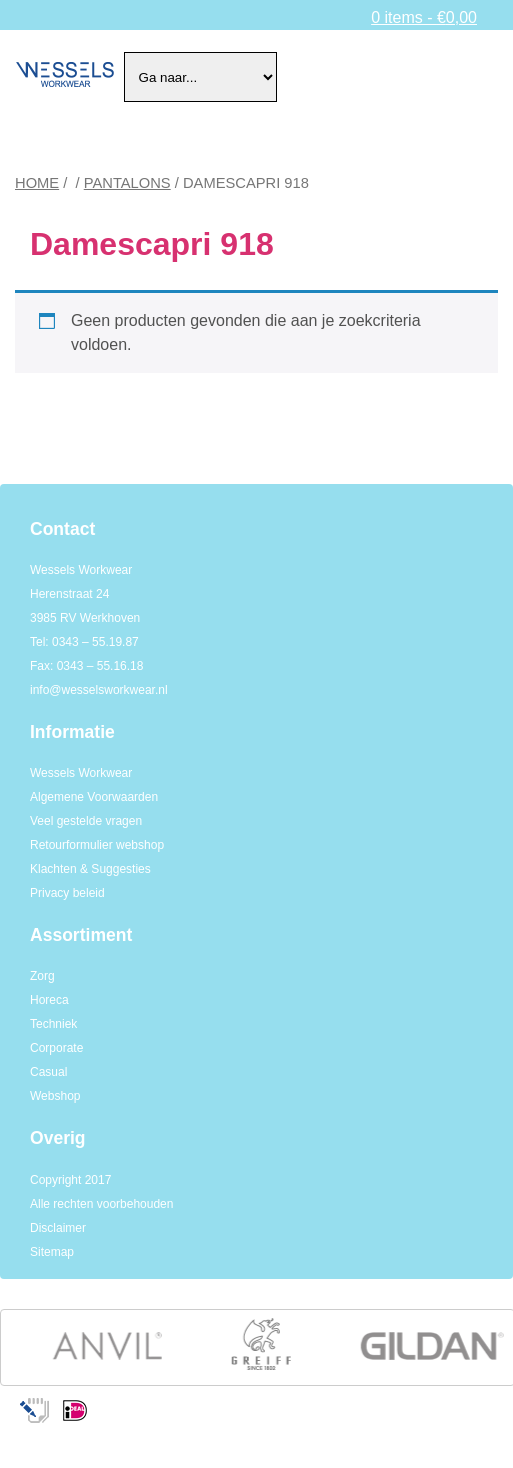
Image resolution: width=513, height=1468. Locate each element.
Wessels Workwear (81, 773)
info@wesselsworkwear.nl (99, 690)
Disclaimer (58, 1228)
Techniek (53, 1024)
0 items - (424, 17)
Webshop (55, 1096)
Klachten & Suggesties (90, 869)
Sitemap (52, 1252)
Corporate (56, 1048)
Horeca (49, 1000)
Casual (48, 1072)
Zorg (42, 976)
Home (37, 183)
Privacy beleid (67, 893)
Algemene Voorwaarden (94, 797)
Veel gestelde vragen (86, 821)
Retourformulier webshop (97, 845)
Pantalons (127, 183)
